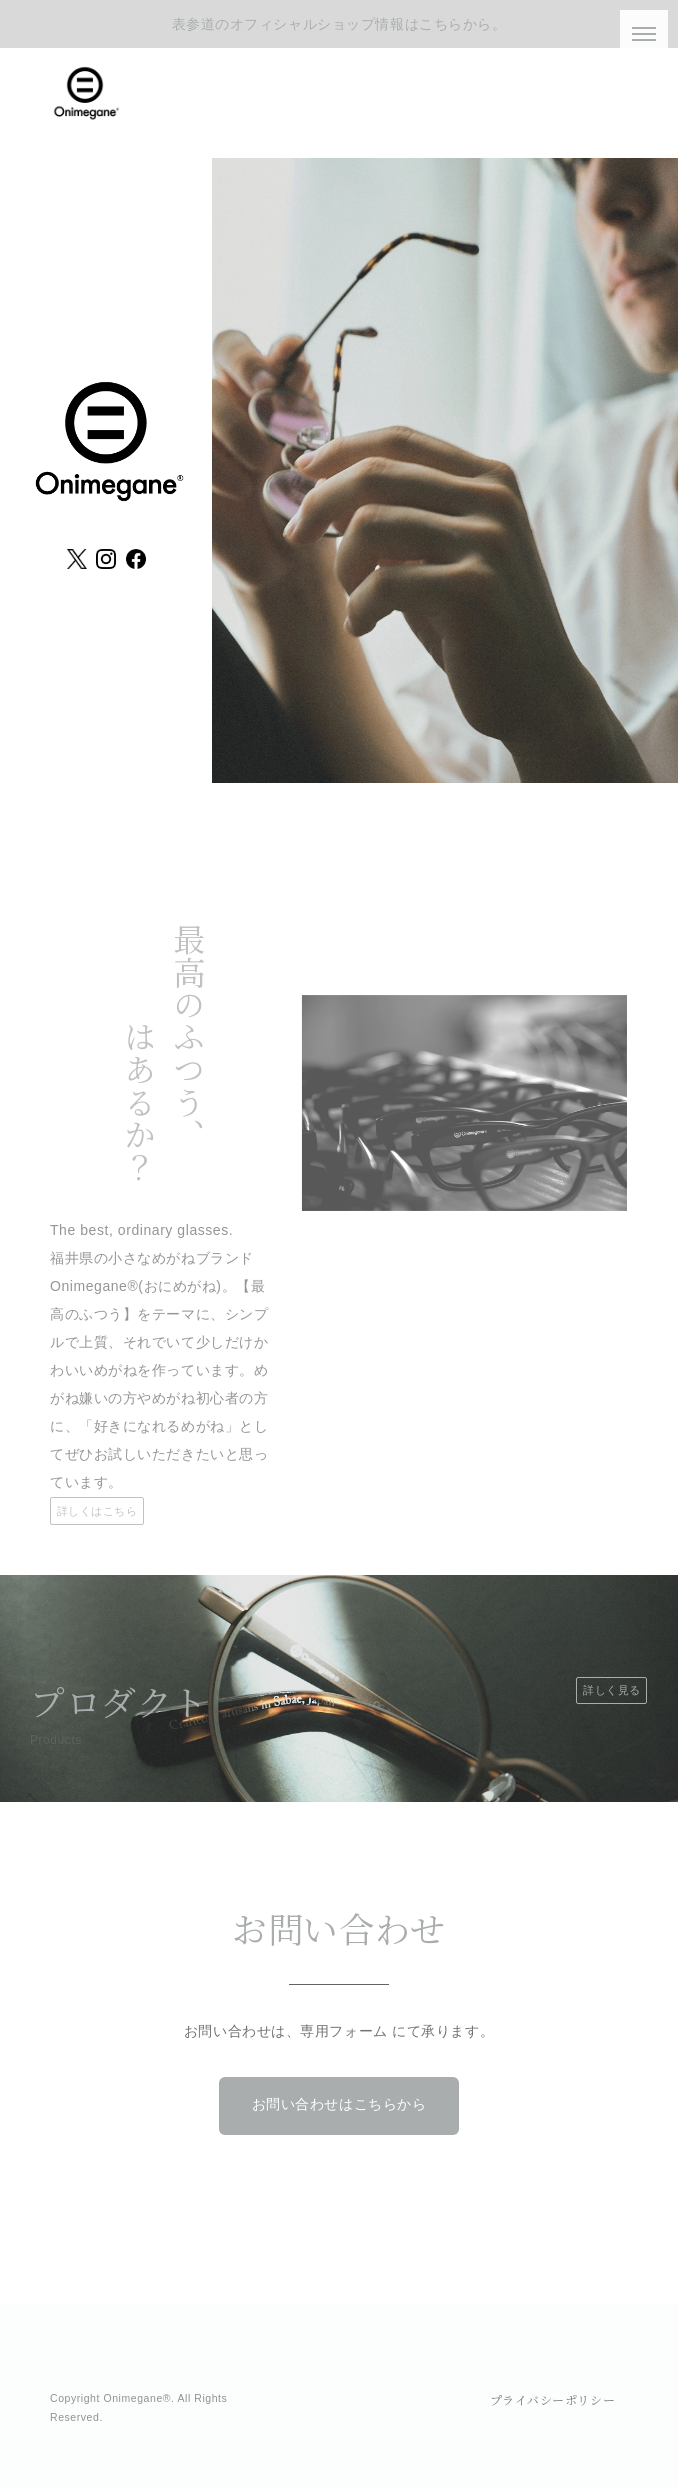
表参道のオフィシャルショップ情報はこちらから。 (339, 24)
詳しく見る (612, 1690)
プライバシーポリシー (553, 2399)
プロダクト (119, 1701)
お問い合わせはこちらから (339, 2104)
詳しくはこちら (97, 1511)
